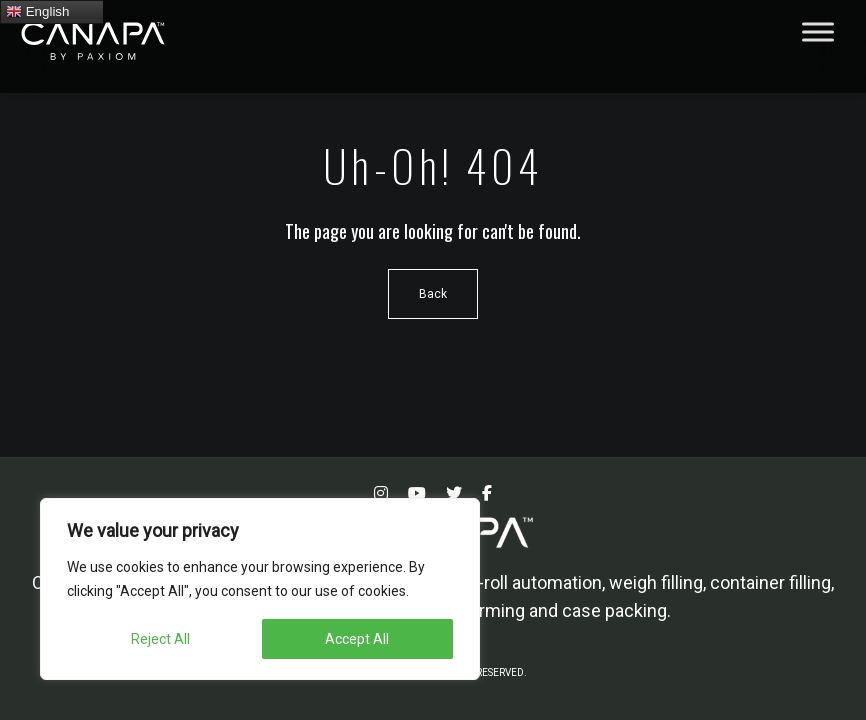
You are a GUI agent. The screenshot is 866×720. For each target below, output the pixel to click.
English (37, 12)
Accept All (357, 639)
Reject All (160, 639)
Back (433, 294)
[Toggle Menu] (818, 31)
